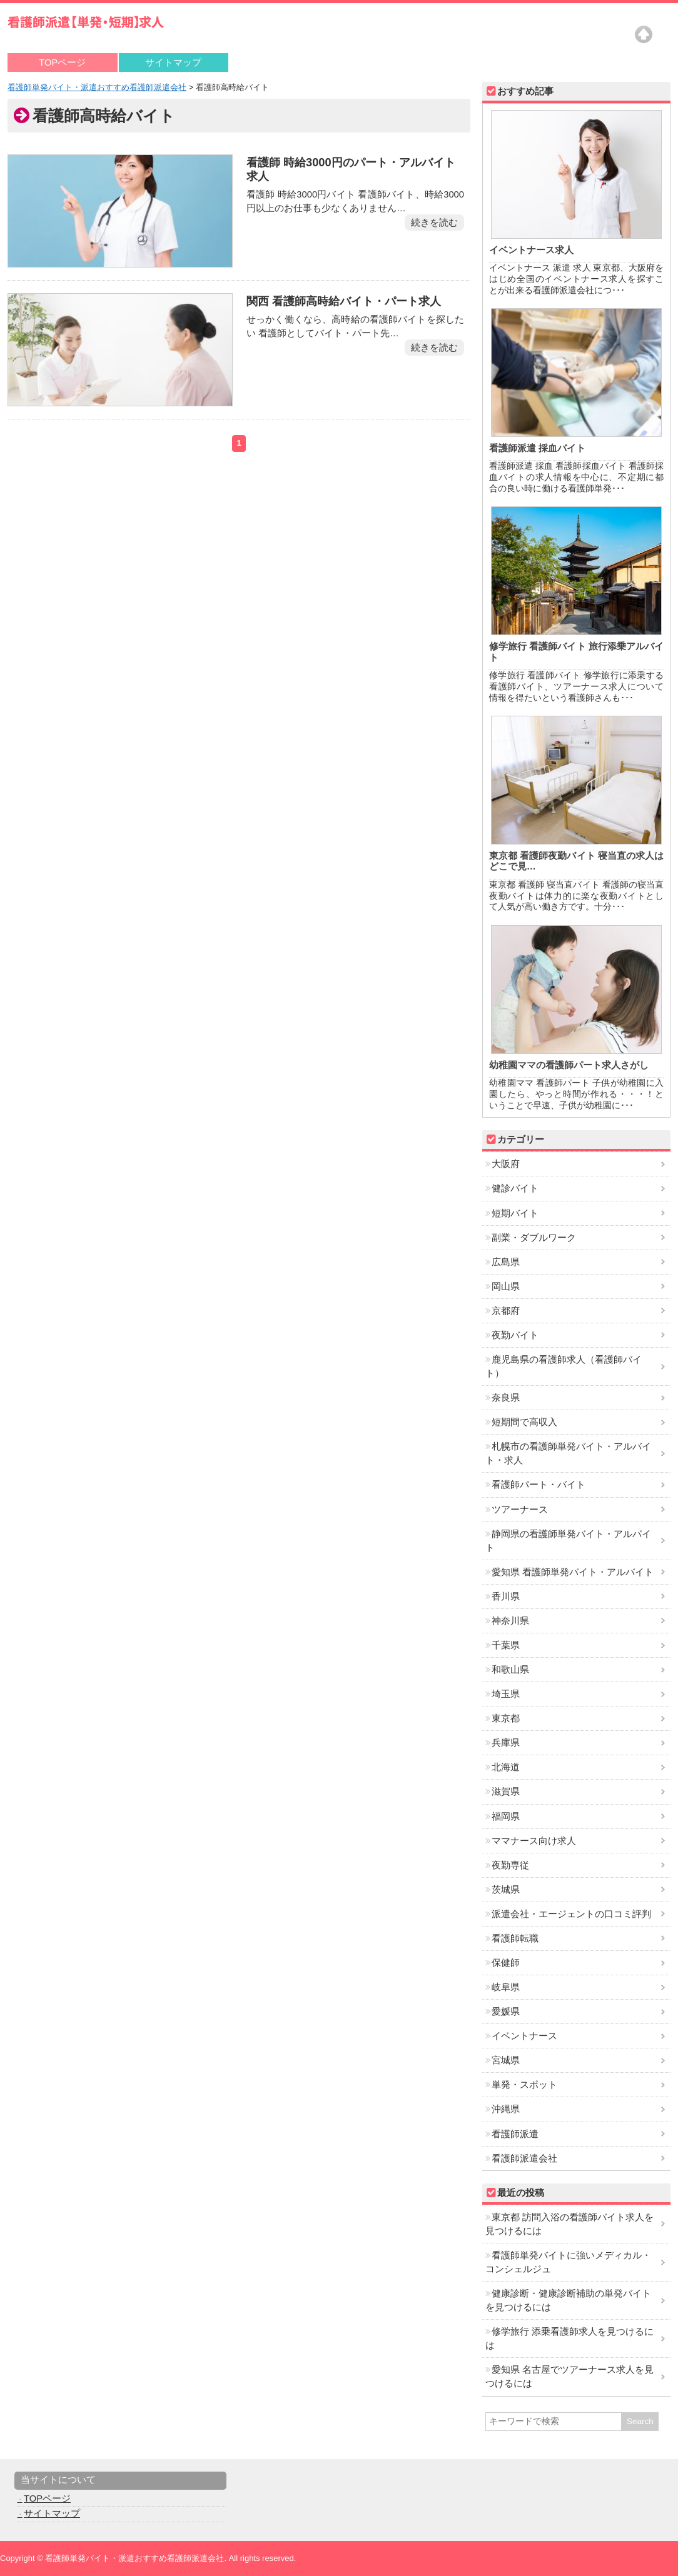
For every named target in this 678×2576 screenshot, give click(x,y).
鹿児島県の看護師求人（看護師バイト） (563, 1366)
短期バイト (515, 1213)
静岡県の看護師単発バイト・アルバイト (568, 1541)
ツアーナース (520, 1510)
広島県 (506, 1262)
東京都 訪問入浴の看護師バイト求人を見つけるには (569, 2224)
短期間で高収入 (524, 1422)
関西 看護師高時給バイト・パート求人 (342, 301)
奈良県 (506, 1398)
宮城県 (506, 2060)
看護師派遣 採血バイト (537, 448)
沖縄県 (506, 2109)
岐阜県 (506, 1987)
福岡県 (506, 1817)
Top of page (643, 34)
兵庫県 (506, 1743)
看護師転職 (515, 1938)
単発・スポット (524, 2085)
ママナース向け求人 (534, 1841)
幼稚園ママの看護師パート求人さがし (569, 1065)
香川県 (506, 1596)
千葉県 (506, 1645)
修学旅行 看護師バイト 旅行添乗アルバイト (576, 652)
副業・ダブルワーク (534, 1238)
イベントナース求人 (531, 250)
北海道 (506, 1767)
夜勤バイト (515, 1335)
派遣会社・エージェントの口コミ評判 (571, 1914)
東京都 (506, 1718)
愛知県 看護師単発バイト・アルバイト (573, 1572)
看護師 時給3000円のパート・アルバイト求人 (349, 169)
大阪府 (506, 1164)
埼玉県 (506, 1694)
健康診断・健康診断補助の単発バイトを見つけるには (568, 2300)
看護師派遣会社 (524, 2158)
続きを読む (434, 223)
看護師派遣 (515, 2134)
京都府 (506, 1311)
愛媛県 (506, 2012)
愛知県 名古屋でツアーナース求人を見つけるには (569, 2376)
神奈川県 (510, 1621)
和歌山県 (510, 1670)
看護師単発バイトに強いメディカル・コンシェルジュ (568, 2262)
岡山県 (506, 1286)
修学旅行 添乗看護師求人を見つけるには (569, 2338)
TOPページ (62, 63)
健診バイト (515, 1188)
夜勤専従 (510, 1865)
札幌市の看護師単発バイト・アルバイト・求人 (568, 1453)
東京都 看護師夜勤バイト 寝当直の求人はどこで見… (576, 861)
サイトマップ (173, 63)
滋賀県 (506, 1792)
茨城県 (506, 1890)
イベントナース (524, 2036)
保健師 (506, 1963)
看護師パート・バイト (538, 1485)
